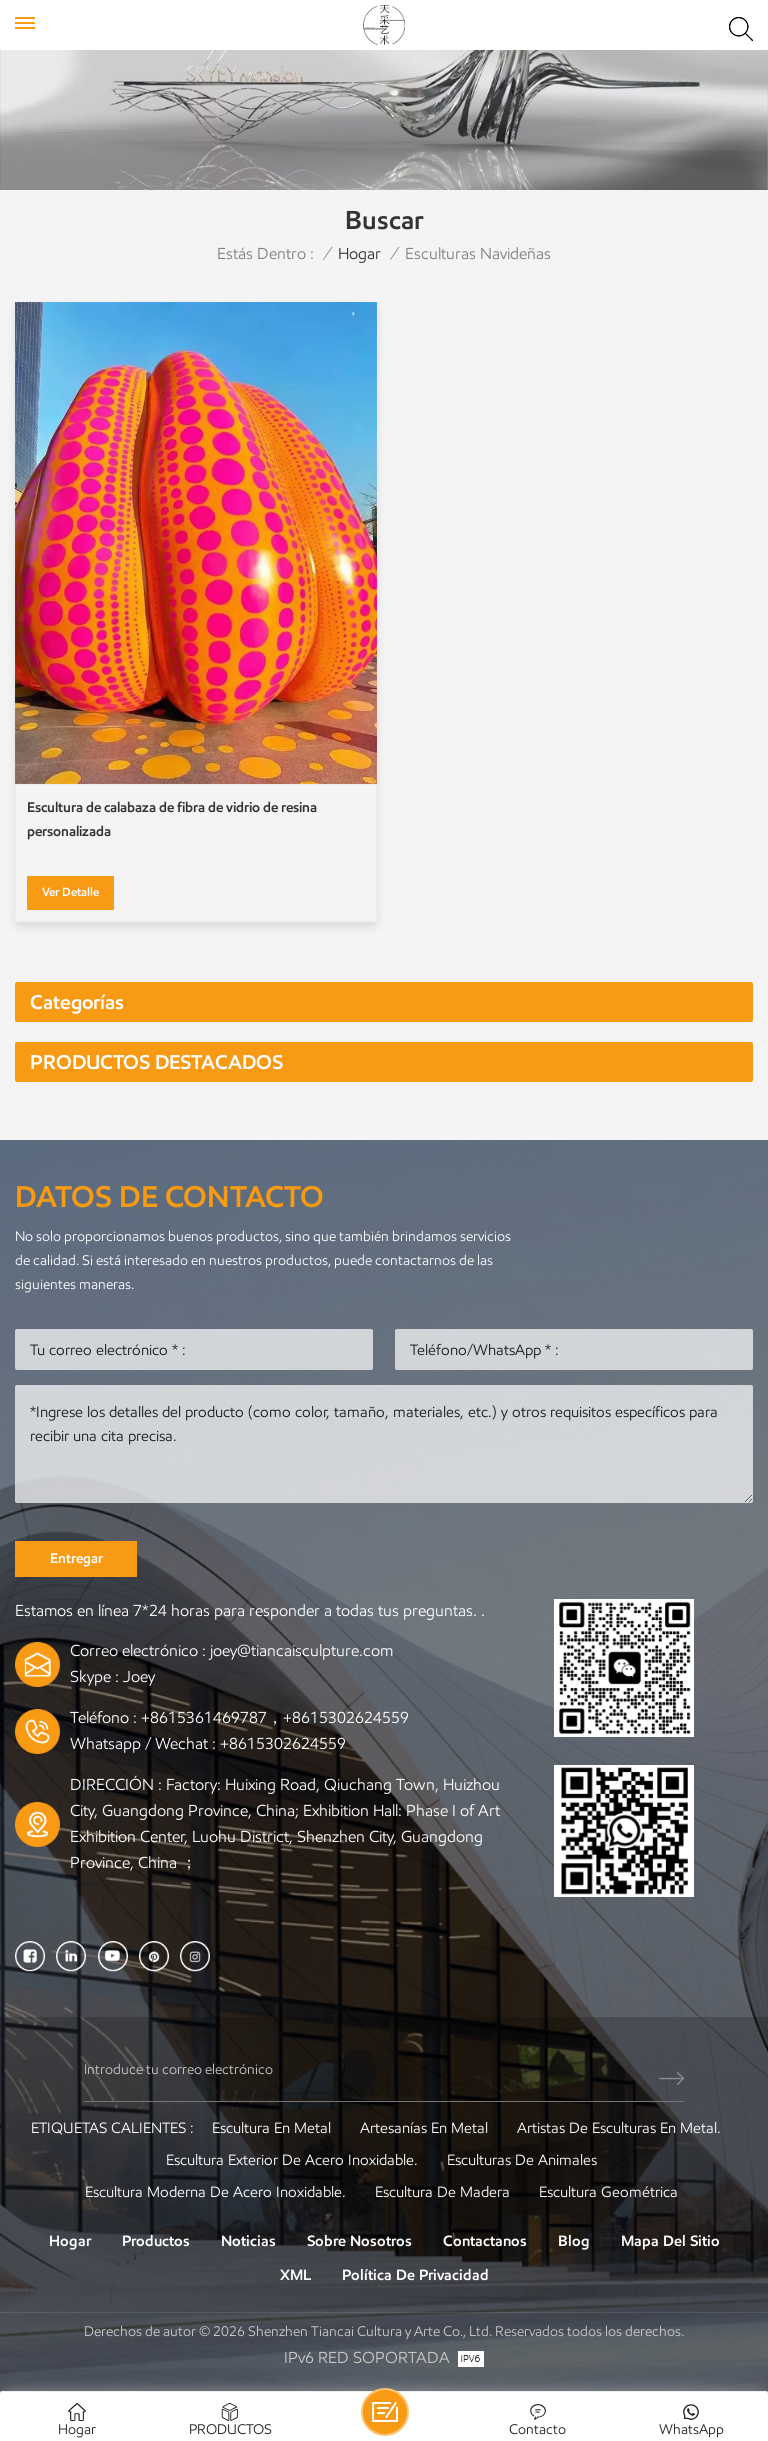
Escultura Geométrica (608, 2192)
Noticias (248, 2241)
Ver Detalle (70, 891)
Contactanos (485, 2241)
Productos (156, 2241)
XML (295, 2275)
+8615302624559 (283, 1743)
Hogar (359, 253)
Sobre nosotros (359, 2241)
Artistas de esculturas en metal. (619, 2128)
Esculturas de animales (522, 2160)
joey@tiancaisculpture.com (301, 1650)
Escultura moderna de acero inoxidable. (215, 2192)
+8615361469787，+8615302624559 (275, 1717)
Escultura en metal (271, 2128)
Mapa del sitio (670, 2241)
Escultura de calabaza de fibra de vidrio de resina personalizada (172, 819)
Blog (574, 2241)
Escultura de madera (442, 2192)
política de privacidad (415, 2275)
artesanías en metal (424, 2128)
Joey (139, 1676)
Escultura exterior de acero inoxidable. (292, 2160)
